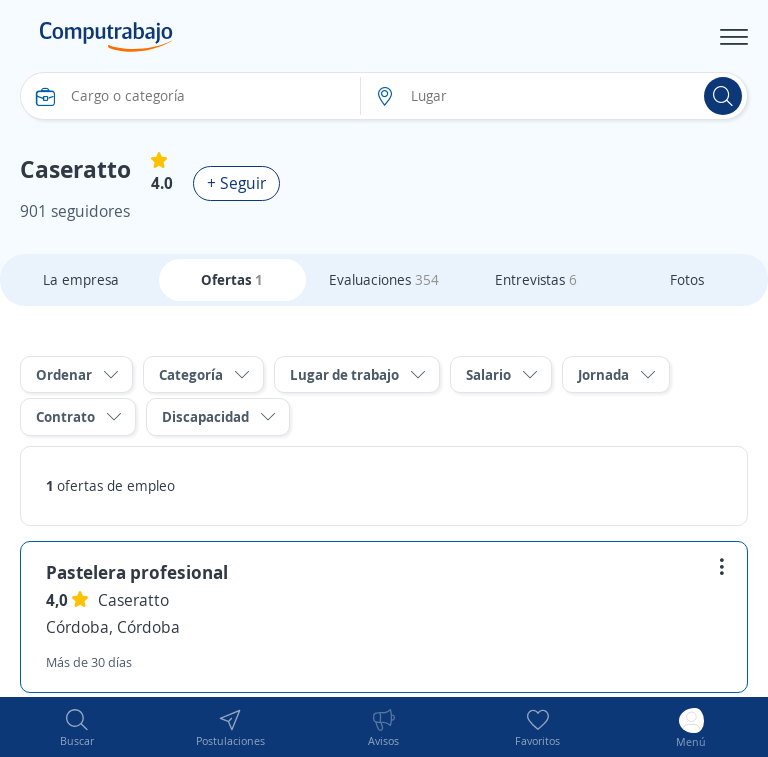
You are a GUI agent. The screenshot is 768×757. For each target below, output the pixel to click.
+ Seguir (236, 183)
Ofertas (232, 279)
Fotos (687, 279)
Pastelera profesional (137, 572)
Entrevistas (536, 279)
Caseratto (133, 600)
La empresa (81, 279)
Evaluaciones (384, 279)
